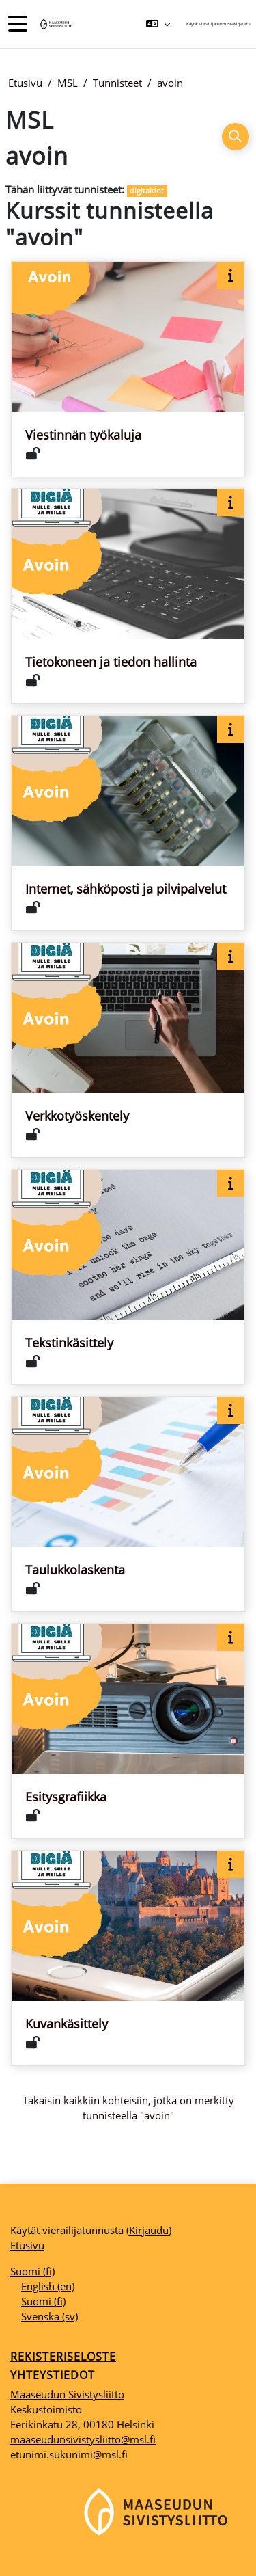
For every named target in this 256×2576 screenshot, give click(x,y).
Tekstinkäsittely (69, 1342)
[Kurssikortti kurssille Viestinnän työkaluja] (128, 369)
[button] (158, 24)
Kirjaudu (242, 24)
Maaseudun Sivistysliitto (67, 2394)
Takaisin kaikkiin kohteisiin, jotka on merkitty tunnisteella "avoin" (128, 2107)
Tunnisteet (117, 83)
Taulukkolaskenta (75, 1569)
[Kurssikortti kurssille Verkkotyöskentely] (128, 1050)
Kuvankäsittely (66, 2023)
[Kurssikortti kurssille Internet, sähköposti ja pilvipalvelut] (128, 823)
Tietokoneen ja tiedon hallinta (111, 662)
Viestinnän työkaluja (83, 435)
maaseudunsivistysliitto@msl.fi (83, 2439)
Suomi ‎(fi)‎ (32, 2271)
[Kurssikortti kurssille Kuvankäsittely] (128, 1957)
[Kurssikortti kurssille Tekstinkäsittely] (128, 1277)
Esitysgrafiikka (65, 1796)
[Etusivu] (55, 24)
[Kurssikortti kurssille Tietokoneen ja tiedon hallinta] (128, 596)
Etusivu (25, 83)
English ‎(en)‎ (47, 2286)
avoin (170, 83)
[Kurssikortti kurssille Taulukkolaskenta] (128, 1504)
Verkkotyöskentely (77, 1116)
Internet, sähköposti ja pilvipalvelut (125, 889)
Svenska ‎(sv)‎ (49, 2316)
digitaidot (147, 190)
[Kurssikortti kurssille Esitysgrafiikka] (128, 1731)
